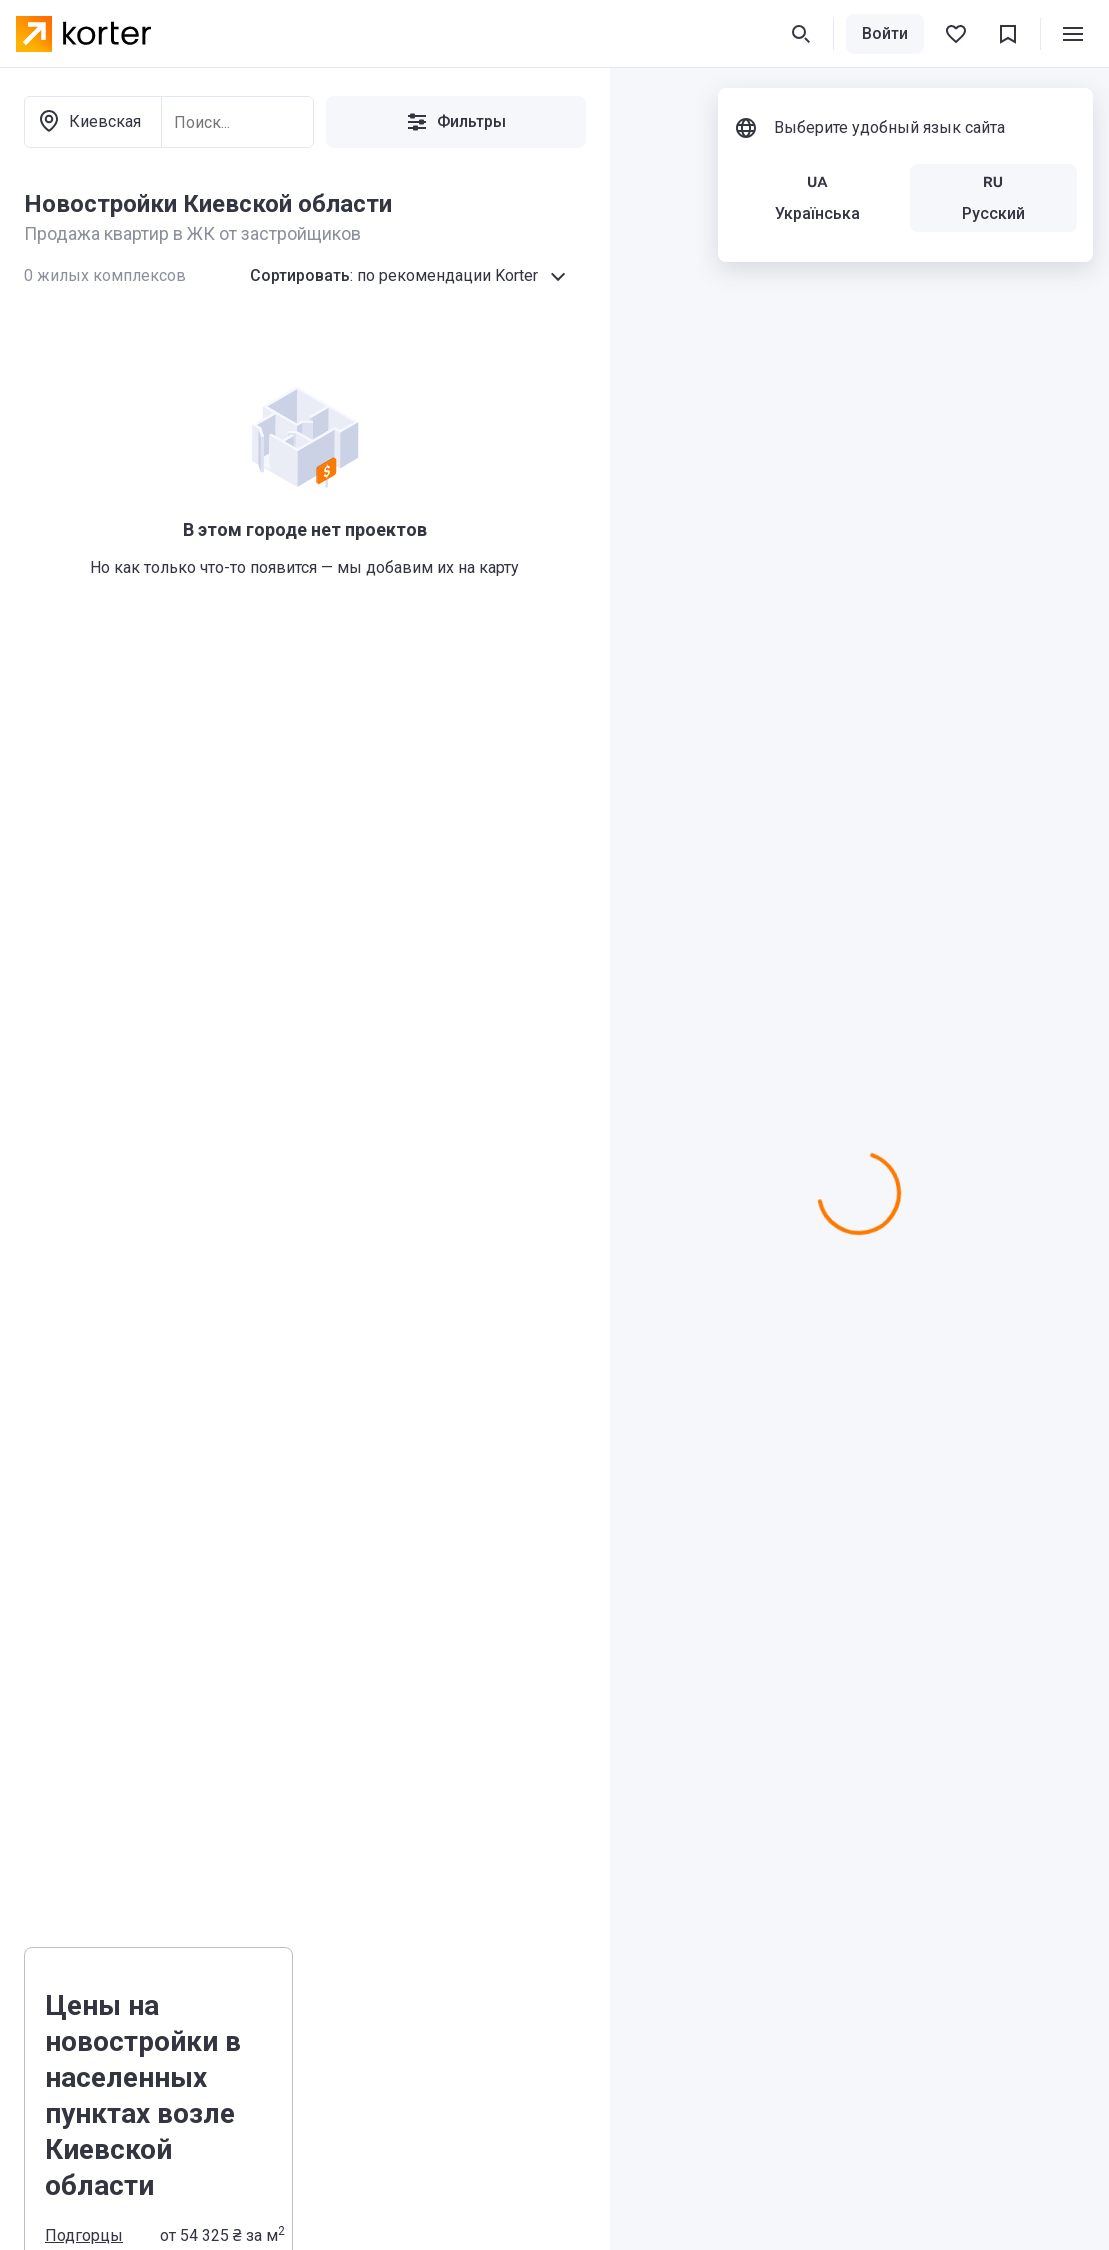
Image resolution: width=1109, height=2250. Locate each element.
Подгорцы (84, 2235)
